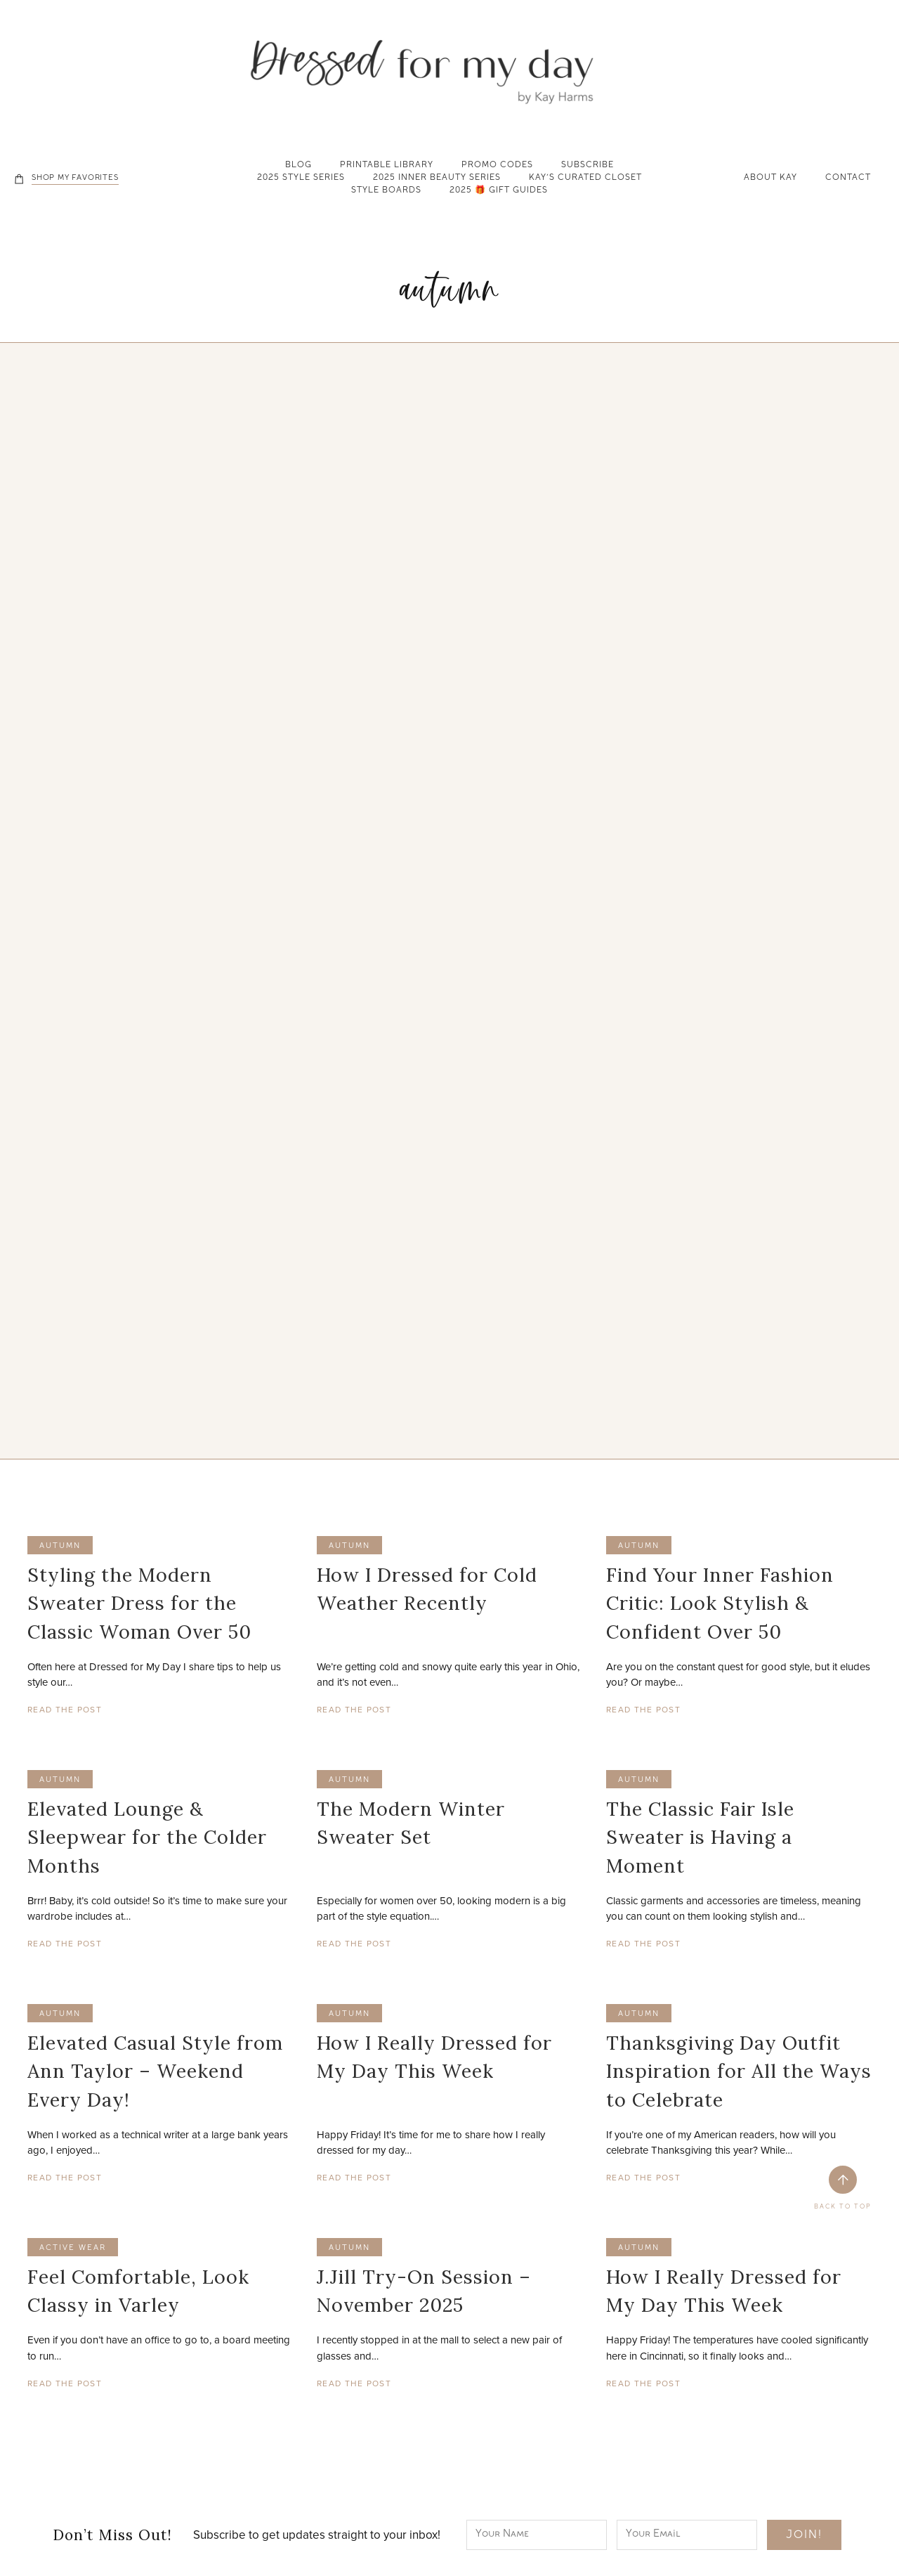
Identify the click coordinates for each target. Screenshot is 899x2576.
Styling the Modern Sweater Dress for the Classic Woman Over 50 (139, 1603)
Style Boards (386, 191)
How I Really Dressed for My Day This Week (434, 2057)
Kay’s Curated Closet (585, 178)
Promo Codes (497, 166)
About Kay (770, 178)
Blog (298, 166)
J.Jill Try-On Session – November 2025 (424, 2291)
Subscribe (587, 166)
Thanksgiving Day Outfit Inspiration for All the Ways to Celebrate (739, 2071)
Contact (848, 178)
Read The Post (64, 1709)
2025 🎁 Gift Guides (499, 191)
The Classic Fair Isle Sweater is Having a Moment (700, 1837)
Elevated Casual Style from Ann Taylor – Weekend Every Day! (155, 2071)
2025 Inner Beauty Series (437, 178)
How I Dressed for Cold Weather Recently (427, 1589)
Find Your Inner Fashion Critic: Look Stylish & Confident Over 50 (720, 1603)
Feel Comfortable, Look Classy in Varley (138, 2291)
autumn (60, 1546)
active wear (72, 2248)
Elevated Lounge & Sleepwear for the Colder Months (147, 1837)
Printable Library (386, 166)
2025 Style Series (301, 178)
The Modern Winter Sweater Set (411, 1823)
